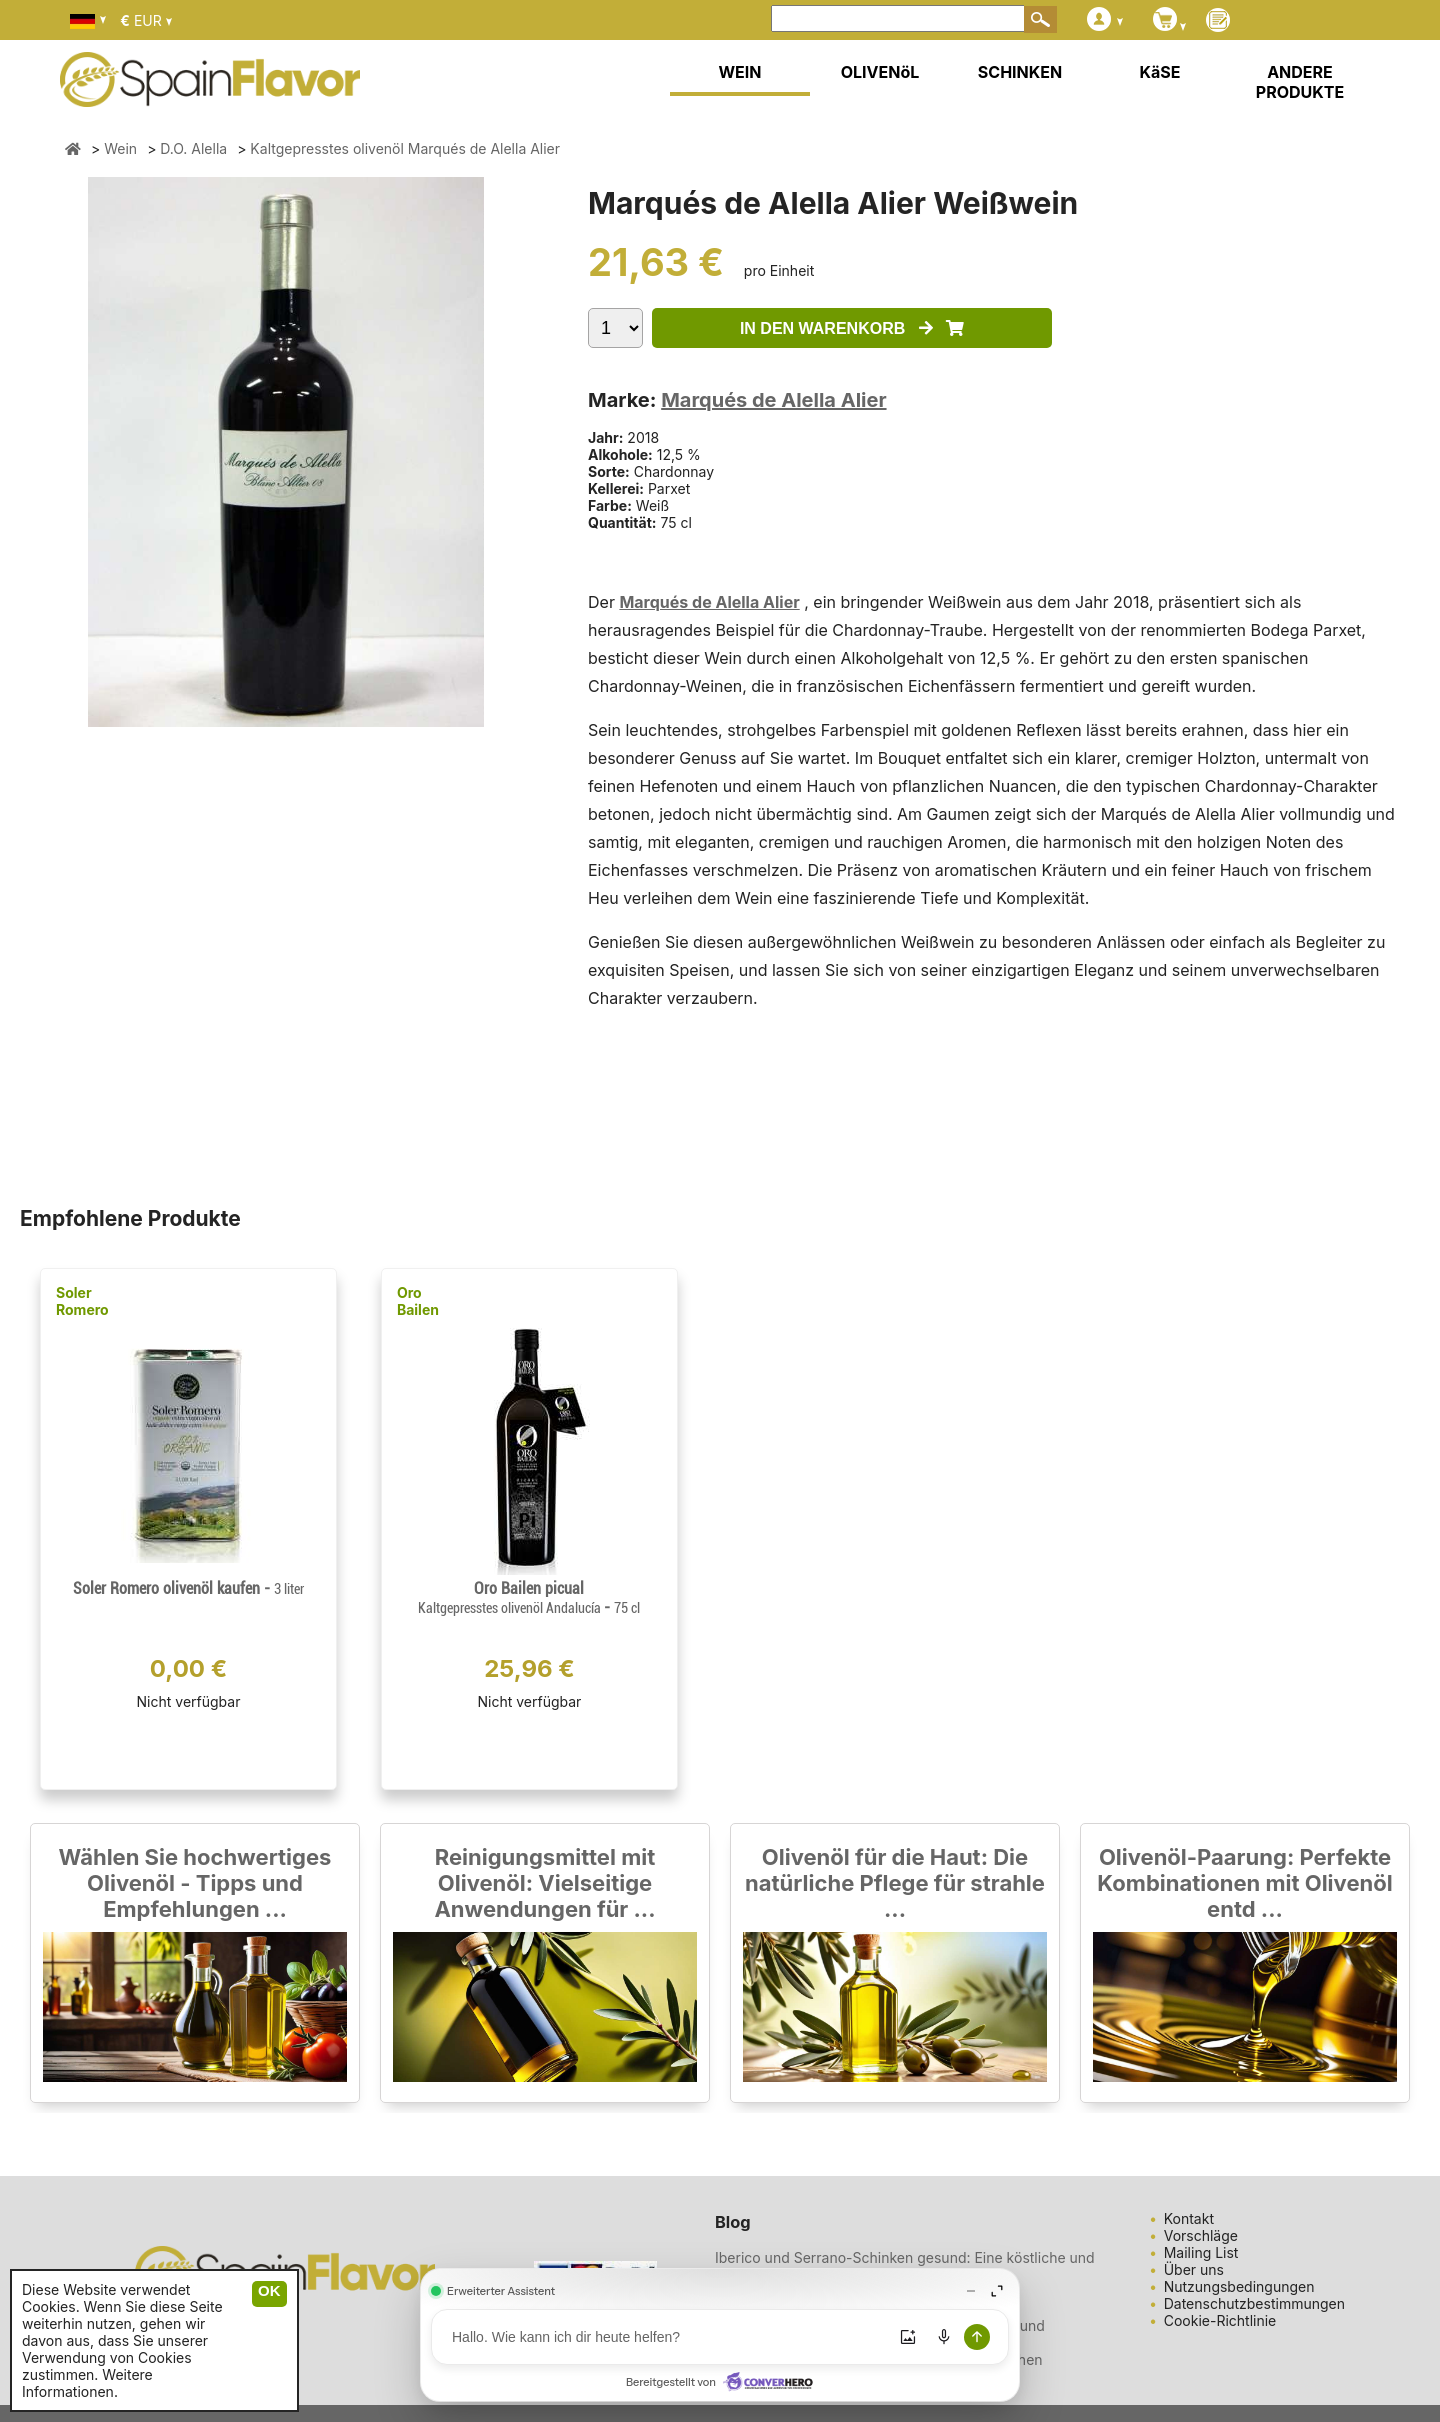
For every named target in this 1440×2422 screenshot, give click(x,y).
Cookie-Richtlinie (1220, 2320)
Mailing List (1201, 2252)
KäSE (1160, 72)
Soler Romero (82, 1301)
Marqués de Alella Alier (773, 400)
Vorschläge (1201, 2235)
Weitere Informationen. (87, 2383)
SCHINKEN (1020, 72)
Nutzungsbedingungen (1239, 2286)
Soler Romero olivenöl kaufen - (188, 1588)
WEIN (739, 72)
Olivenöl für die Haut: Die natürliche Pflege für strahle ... (895, 1883)
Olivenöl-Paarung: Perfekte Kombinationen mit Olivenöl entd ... (1244, 1883)
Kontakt (1189, 2218)
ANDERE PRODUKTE (1300, 82)
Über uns (1194, 2269)
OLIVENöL (880, 72)
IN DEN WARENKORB (852, 328)
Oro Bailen (418, 1301)
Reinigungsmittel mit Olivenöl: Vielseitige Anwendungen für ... (544, 1883)
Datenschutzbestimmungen (1254, 2303)
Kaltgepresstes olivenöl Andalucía (511, 1608)
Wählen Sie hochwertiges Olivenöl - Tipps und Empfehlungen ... (195, 1883)
